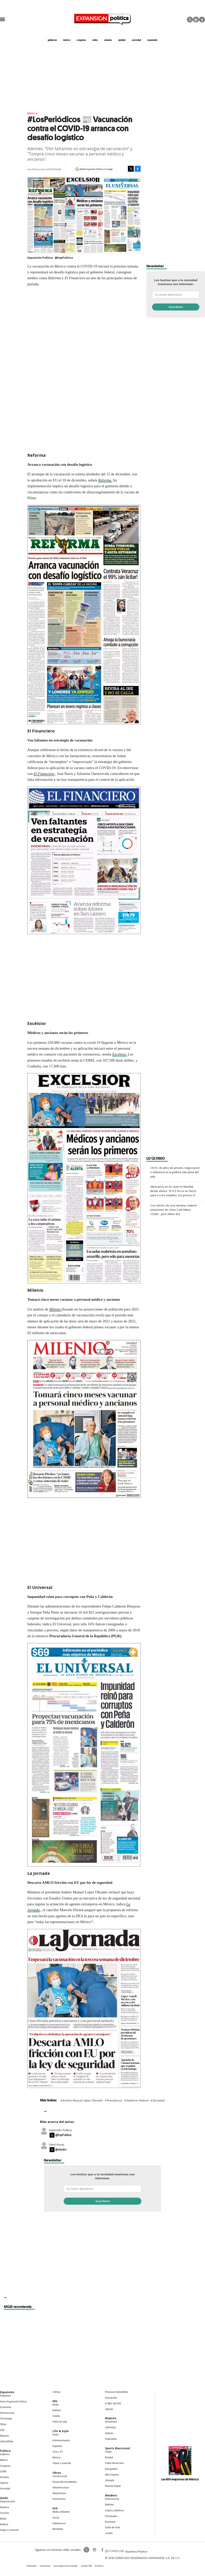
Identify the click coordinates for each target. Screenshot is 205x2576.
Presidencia (114, 2100)
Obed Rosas (56, 2144)
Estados (4, 2477)
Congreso (5, 2466)
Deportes (57, 2446)
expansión (152, 40)
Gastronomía (112, 2499)
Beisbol (109, 2457)
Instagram (196, 19)
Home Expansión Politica (13, 2401)
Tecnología (6, 2418)
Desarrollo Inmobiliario (65, 2482)
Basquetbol (111, 2469)
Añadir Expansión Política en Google (96, 169)
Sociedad (136, 40)
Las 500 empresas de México (180, 2479)
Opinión (4, 2483)
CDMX (95, 40)
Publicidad (32, 2566)
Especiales (111, 2439)
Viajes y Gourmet (9, 2530)
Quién (4, 2498)
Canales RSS (86, 2566)
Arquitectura (59, 2493)
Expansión (7, 2392)
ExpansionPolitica (102, 2550)
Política (5, 2451)
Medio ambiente (61, 2511)
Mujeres (4, 2435)
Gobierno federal (137, 2100)
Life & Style (61, 2431)
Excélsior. (119, 1054)
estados (108, 40)
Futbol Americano (114, 2463)
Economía (5, 2407)
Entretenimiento (61, 2440)
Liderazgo (110, 2427)
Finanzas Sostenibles (116, 2392)
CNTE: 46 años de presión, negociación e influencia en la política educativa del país (175, 1172)
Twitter (190, 19)
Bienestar (110, 2521)
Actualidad (111, 2421)
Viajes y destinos (114, 2510)
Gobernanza (59, 2523)
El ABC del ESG (113, 2403)
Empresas (5, 2395)
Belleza (4, 2524)
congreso (81, 40)
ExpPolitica (86, 2550)
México (32, 113)
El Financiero (44, 774)
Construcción (60, 2476)
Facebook (202, 19)
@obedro (61, 2149)
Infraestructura (61, 2487)
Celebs (56, 2416)
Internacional (7, 2413)
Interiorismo (59, 2499)
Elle (55, 2401)
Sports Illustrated (117, 2448)
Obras (3, 2424)
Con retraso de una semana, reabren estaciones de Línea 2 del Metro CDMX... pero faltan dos (173, 1210)
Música (57, 2457)
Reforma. (105, 480)
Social (56, 2517)
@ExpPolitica (64, 257)
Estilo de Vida (112, 2527)
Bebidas (109, 2504)
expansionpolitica (94, 2550)
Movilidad (58, 2529)
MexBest (111, 2495)
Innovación (111, 2397)
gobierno (52, 40)
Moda (3, 2518)
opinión (122, 40)
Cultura (56, 2392)
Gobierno (5, 2454)
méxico (66, 40)
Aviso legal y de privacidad (65, 2566)
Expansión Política (60, 2130)
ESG (2, 2430)
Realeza (4, 2507)
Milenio (55, 1309)
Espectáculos (7, 2501)
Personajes (111, 2516)
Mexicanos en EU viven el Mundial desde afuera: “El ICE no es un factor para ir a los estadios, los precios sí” (173, 1191)
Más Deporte (112, 2474)
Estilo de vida (60, 2421)
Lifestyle (109, 2480)
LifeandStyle (6, 2441)
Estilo (56, 2434)
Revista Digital (113, 2486)
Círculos (4, 2513)
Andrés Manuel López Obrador (82, 2100)
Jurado (109, 2533)
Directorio (99, 2566)
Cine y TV (58, 2451)
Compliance (45, 2566)
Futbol (108, 2451)
